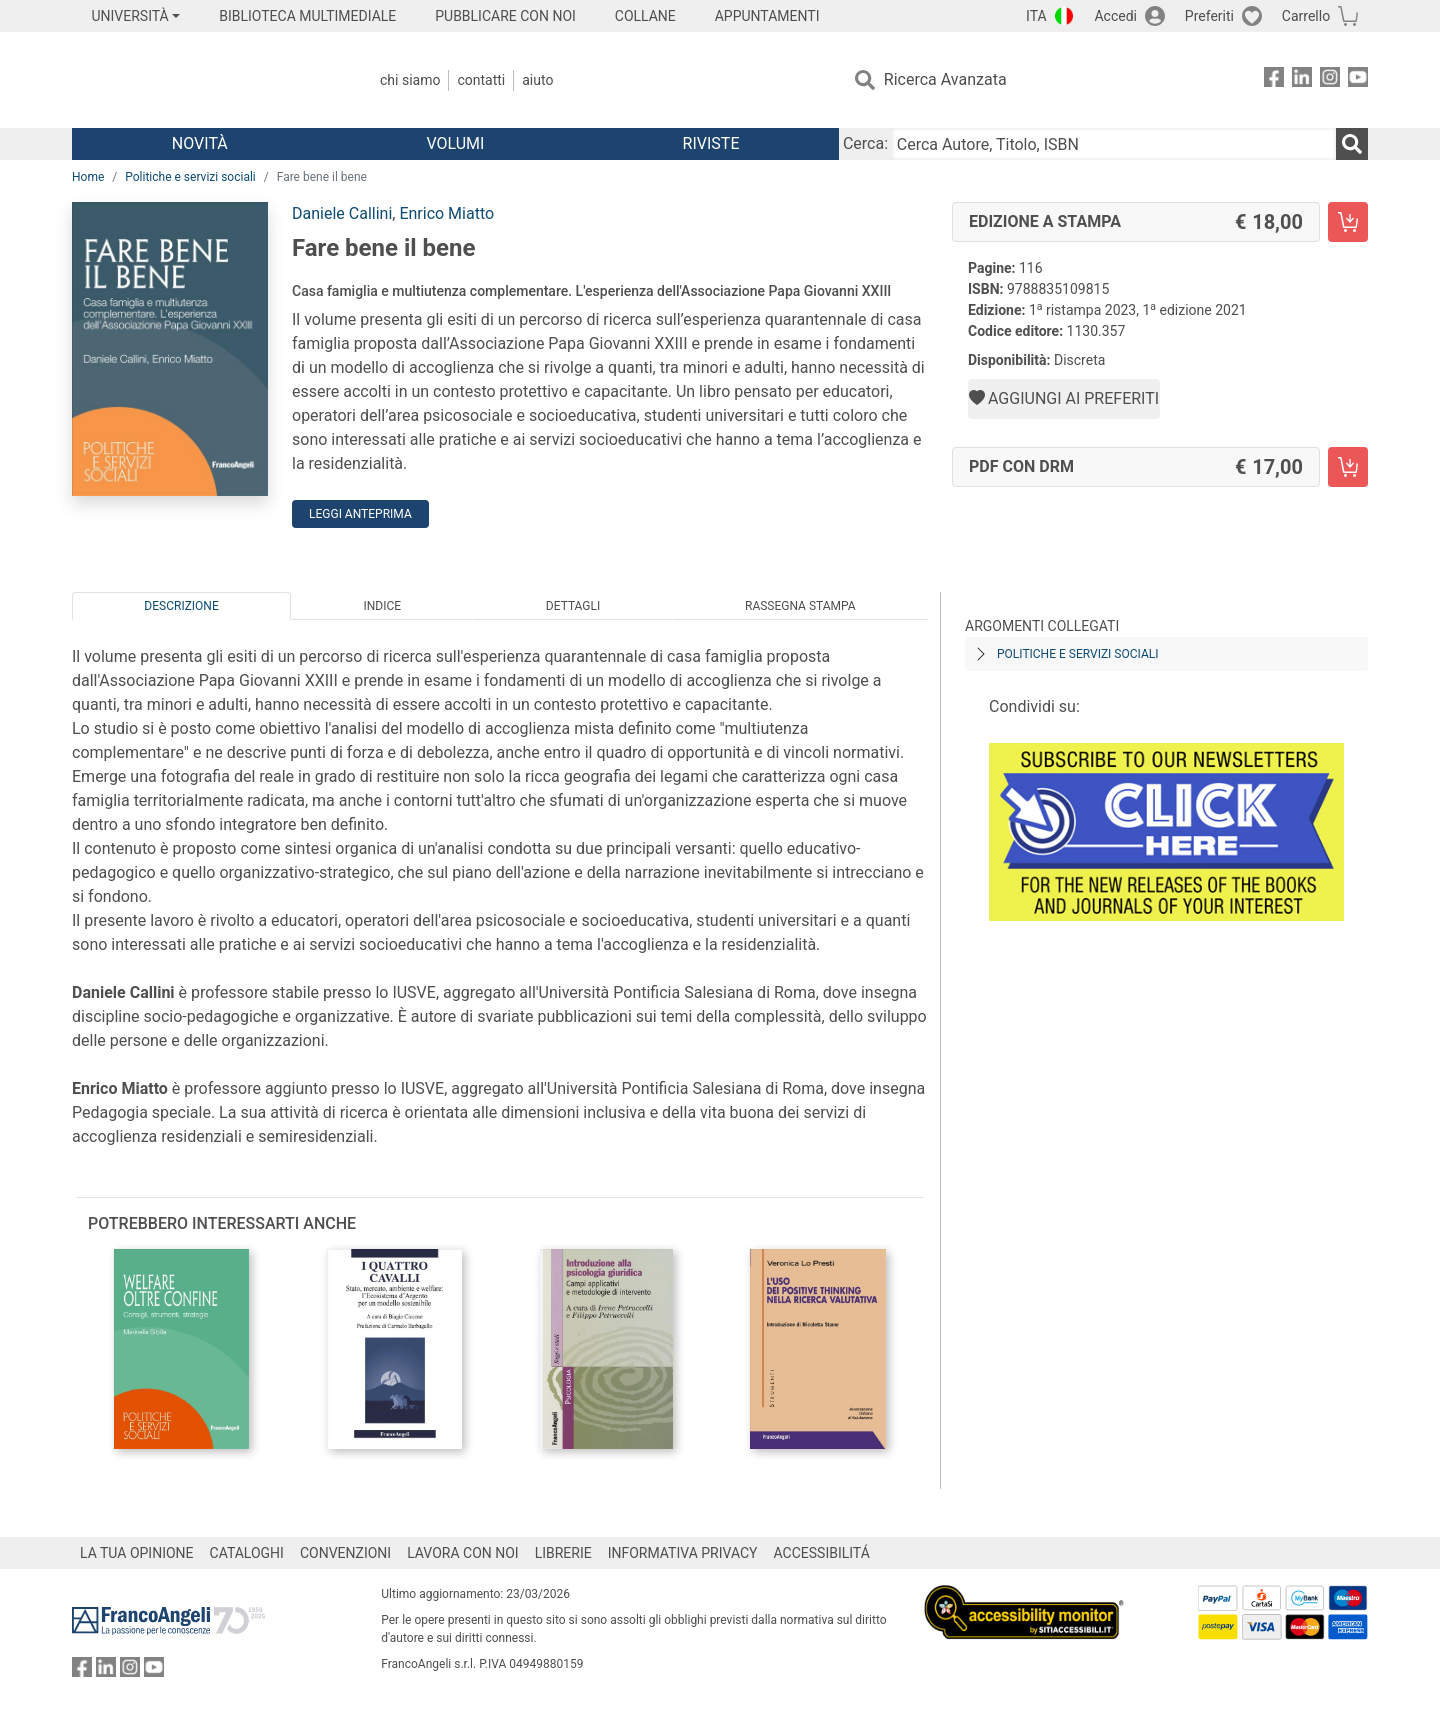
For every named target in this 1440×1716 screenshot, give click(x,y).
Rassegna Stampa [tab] (800, 606)
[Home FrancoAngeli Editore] (204, 80)
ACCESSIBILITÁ (822, 1553)
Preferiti (1209, 16)
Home (88, 177)
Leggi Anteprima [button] (360, 514)
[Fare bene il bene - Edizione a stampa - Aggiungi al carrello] (1348, 222)
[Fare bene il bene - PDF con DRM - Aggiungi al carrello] (1348, 467)
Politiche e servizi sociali (190, 177)
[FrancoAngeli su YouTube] (1358, 80)
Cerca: (865, 143)
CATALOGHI (247, 1553)
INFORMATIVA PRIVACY (683, 1553)
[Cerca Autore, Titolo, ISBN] (1114, 144)
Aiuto (537, 80)
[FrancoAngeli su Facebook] (1274, 80)
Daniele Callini (342, 213)
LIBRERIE (563, 1553)
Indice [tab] (382, 606)
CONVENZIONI (345, 1553)
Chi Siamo (410, 80)
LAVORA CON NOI (463, 1553)
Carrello (1306, 16)
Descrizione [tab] (181, 606)
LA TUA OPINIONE (137, 1553)
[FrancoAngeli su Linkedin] (1302, 80)
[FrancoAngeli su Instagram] (1330, 80)
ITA (1036, 16)
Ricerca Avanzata (945, 79)
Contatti (481, 80)
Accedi (1115, 16)
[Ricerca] (1352, 144)
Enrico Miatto (446, 213)
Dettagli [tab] (573, 606)
